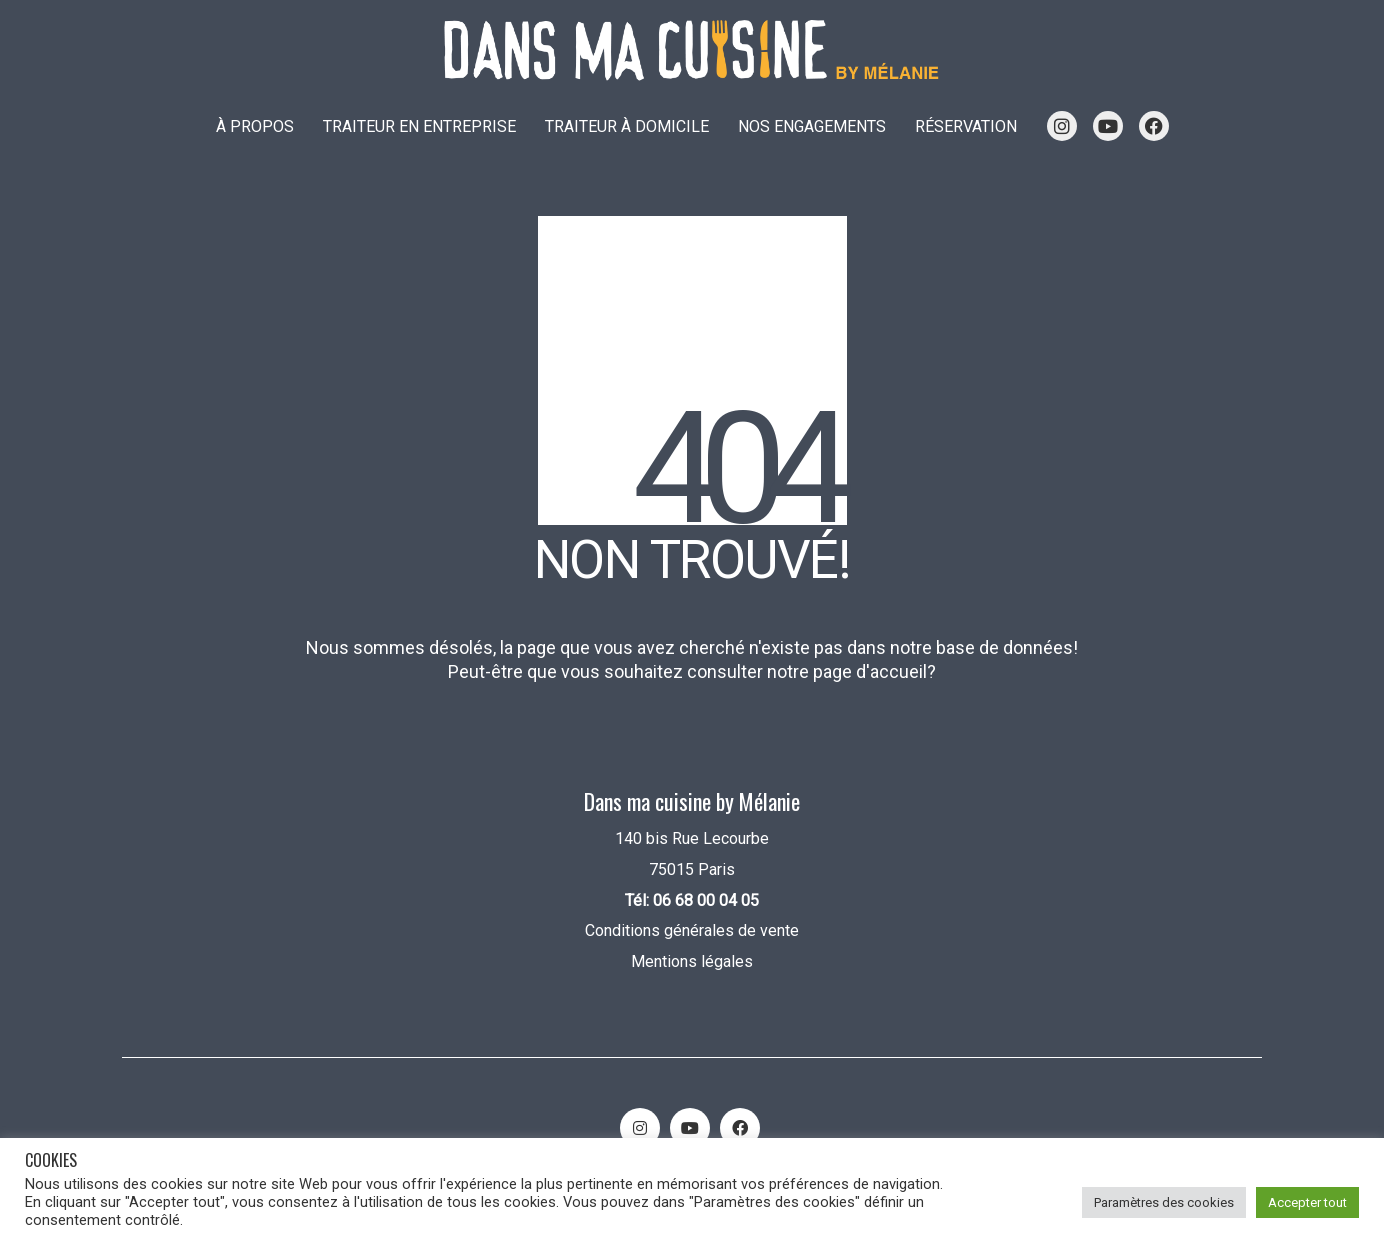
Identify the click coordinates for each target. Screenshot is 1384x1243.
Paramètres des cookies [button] (1164, 1202)
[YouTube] (690, 1128)
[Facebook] (740, 1128)
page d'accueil (870, 671)
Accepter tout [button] (1307, 1202)
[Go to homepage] (692, 50)
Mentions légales (692, 961)
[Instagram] (640, 1128)
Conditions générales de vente (692, 930)
